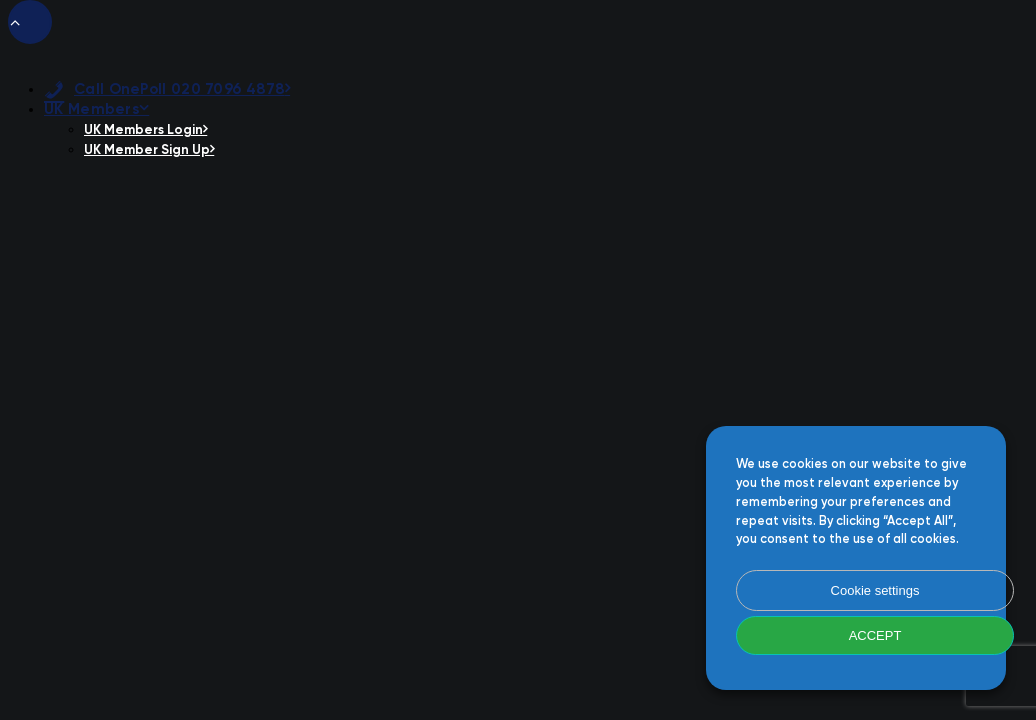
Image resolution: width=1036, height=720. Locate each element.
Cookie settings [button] (875, 590)
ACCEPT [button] (875, 635)
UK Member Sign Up (149, 150)
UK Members (96, 109)
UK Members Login (145, 130)
